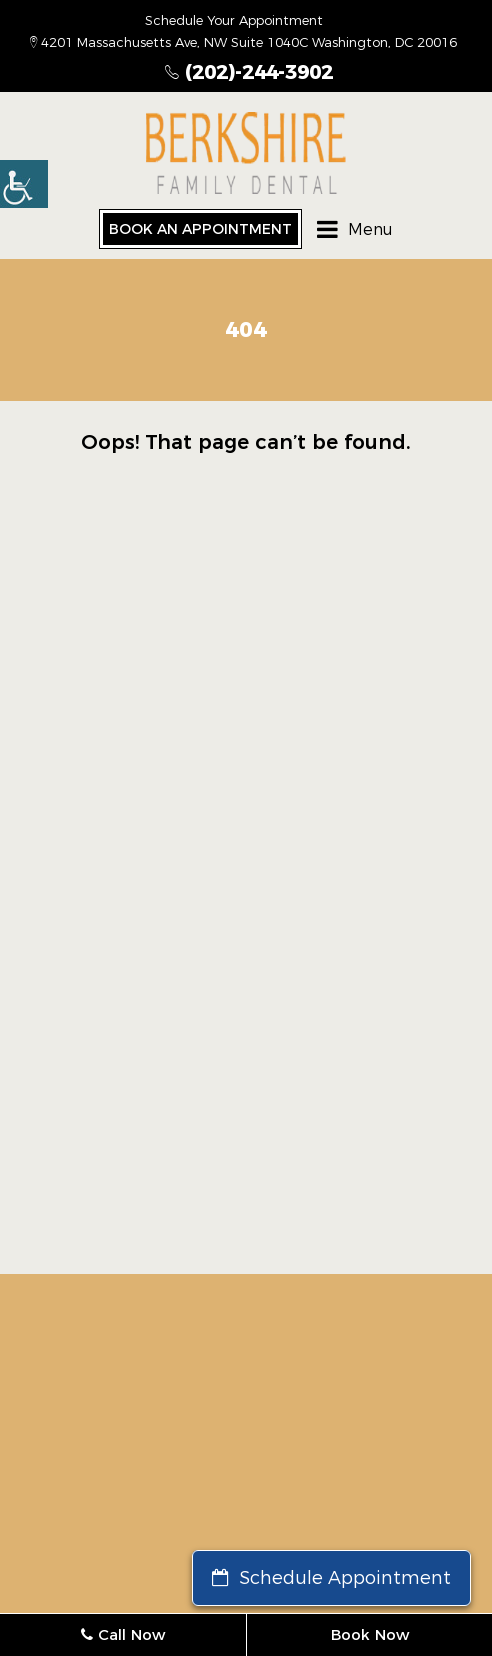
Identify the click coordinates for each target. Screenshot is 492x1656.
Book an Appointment (200, 229)
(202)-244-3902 (249, 72)
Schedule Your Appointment (234, 20)
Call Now (123, 1634)
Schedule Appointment (331, 1578)
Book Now (370, 1634)
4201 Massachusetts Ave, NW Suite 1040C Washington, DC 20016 (243, 42)
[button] (24, 184)
